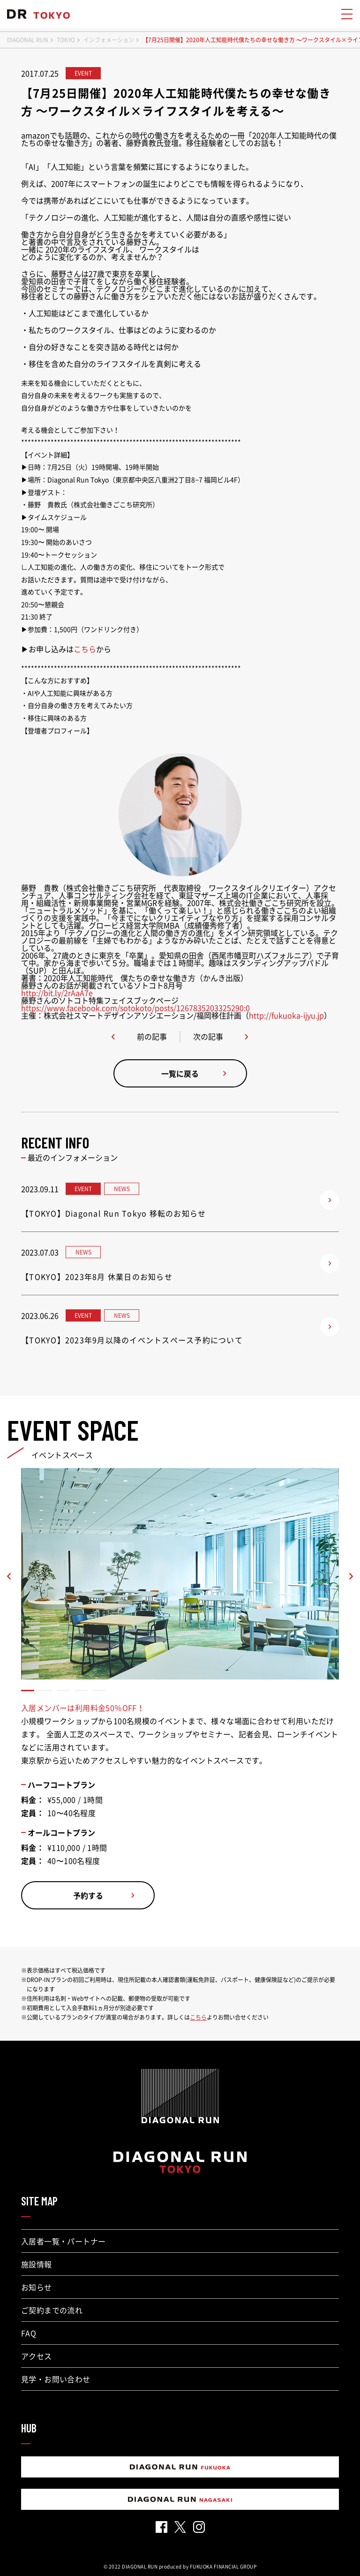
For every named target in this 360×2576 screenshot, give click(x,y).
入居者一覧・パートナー (63, 2241)
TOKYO (66, 40)
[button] (27, 1690)
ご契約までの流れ (51, 2310)
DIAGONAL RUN (27, 40)
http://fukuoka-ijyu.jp (286, 1015)
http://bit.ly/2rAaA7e (57, 992)
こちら (85, 648)
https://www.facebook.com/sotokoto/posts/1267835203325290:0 (135, 1007)
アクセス (36, 2356)
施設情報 (36, 2264)
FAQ (28, 2333)
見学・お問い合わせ (55, 2379)
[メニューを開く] (346, 14)
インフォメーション (108, 40)
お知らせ (36, 2287)
